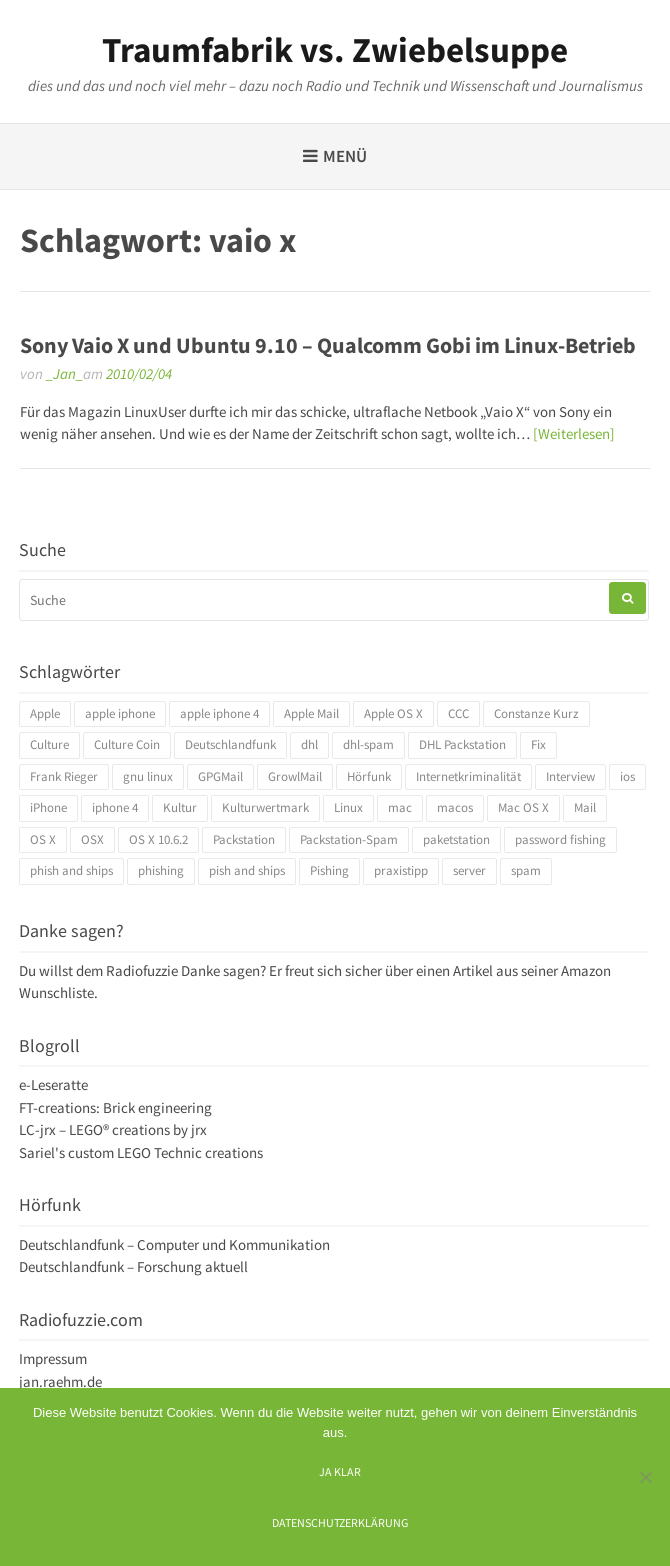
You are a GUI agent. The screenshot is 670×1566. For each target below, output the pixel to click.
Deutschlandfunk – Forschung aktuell (133, 1266)
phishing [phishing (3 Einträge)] (161, 870)
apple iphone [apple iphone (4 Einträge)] (120, 713)
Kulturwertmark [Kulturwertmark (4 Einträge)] (265, 807)
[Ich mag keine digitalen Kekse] (645, 1477)
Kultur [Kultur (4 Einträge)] (180, 807)
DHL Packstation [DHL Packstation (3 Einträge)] (462, 744)
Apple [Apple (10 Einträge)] (45, 713)
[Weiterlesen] (574, 433)
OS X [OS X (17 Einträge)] (43, 839)
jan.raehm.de (60, 1381)
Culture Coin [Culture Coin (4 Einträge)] (127, 744)
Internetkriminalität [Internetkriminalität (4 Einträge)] (468, 776)
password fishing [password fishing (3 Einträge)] (560, 839)
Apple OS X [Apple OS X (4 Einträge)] (393, 713)
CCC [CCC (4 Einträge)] (458, 713)
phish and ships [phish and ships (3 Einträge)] (71, 870)
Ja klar (340, 1471)
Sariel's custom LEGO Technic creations (141, 1152)
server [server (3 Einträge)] (469, 870)
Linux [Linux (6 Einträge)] (348, 807)
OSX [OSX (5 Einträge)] (92, 839)
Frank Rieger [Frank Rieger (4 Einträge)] (64, 776)
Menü (345, 156)
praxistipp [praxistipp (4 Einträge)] (401, 870)
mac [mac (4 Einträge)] (400, 807)
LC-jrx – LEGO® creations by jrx (113, 1129)
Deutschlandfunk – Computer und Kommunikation (174, 1244)
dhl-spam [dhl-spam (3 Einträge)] (368, 744)
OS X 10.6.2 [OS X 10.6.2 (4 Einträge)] (158, 839)
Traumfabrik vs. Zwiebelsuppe (335, 50)
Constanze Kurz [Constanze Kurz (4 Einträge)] (536, 713)
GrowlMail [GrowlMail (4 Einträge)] (295, 776)
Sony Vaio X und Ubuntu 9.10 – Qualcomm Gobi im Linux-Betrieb (328, 345)
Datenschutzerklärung (340, 1522)
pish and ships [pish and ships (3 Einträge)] (247, 870)
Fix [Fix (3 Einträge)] (538, 744)
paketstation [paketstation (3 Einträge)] (456, 839)
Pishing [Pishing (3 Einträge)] (329, 870)
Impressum (53, 1358)
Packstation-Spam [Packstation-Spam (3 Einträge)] (349, 839)
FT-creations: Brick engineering (115, 1107)
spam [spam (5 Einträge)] (526, 870)
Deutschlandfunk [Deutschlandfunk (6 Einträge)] (230, 744)
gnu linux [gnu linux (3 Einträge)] (148, 776)
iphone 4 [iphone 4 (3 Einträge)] (115, 807)
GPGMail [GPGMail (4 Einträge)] (220, 776)
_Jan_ (64, 373)
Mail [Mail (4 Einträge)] (585, 807)
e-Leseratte (53, 1084)
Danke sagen (220, 970)
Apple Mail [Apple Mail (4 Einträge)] (311, 713)
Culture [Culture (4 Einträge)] (49, 744)
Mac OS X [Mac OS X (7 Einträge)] (523, 807)
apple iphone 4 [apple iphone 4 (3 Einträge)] (219, 713)
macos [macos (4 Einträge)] (455, 807)
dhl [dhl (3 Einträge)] (309, 744)
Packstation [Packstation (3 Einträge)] (244, 839)
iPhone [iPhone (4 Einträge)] (48, 807)
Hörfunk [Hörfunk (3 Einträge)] (369, 776)
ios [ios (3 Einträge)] (627, 776)
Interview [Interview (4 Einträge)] (570, 776)
